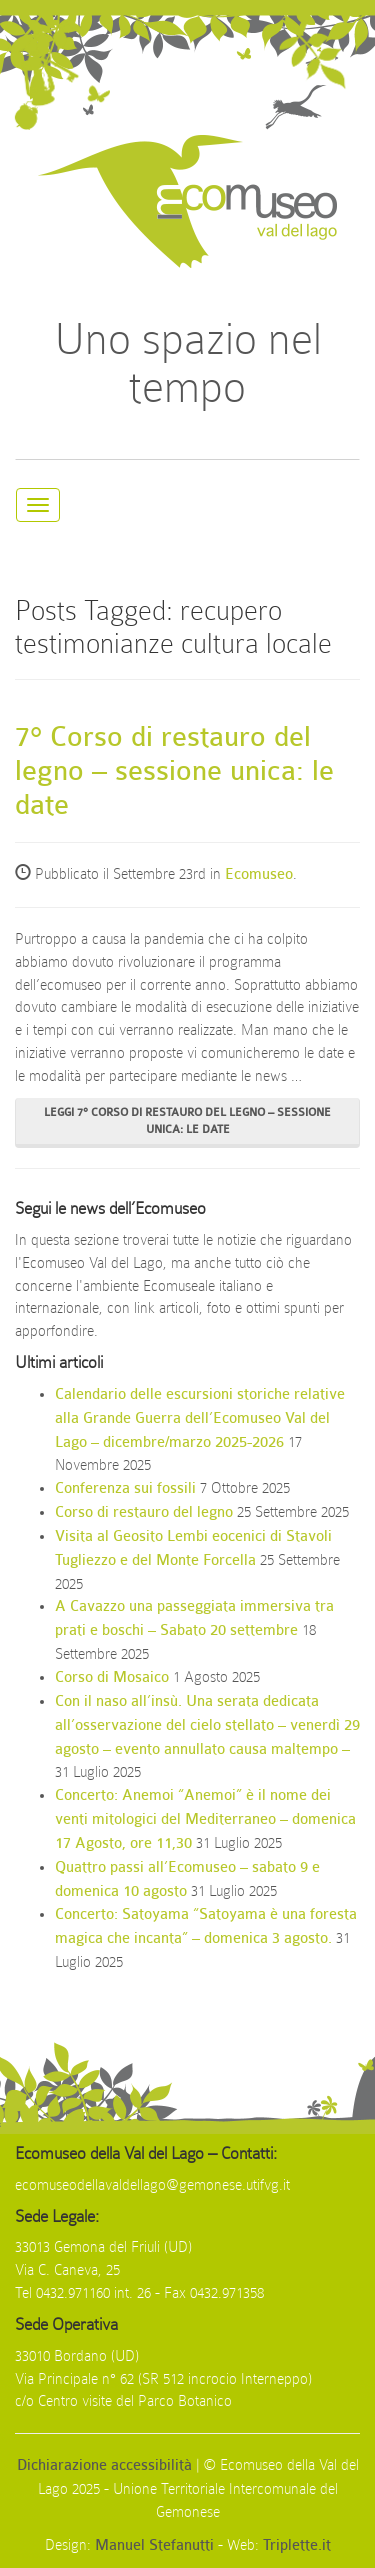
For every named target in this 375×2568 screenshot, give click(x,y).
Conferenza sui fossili (125, 1488)
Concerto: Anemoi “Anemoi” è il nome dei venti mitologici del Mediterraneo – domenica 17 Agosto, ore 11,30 (205, 1819)
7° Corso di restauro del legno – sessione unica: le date (174, 771)
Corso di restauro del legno (144, 1512)
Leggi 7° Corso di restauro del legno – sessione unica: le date (187, 1121)
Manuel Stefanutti (154, 2545)
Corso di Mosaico (112, 1677)
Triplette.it (297, 2545)
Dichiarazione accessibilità (104, 2465)
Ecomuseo (259, 874)
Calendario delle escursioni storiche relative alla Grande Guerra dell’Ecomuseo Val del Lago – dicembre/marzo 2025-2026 (200, 1418)
